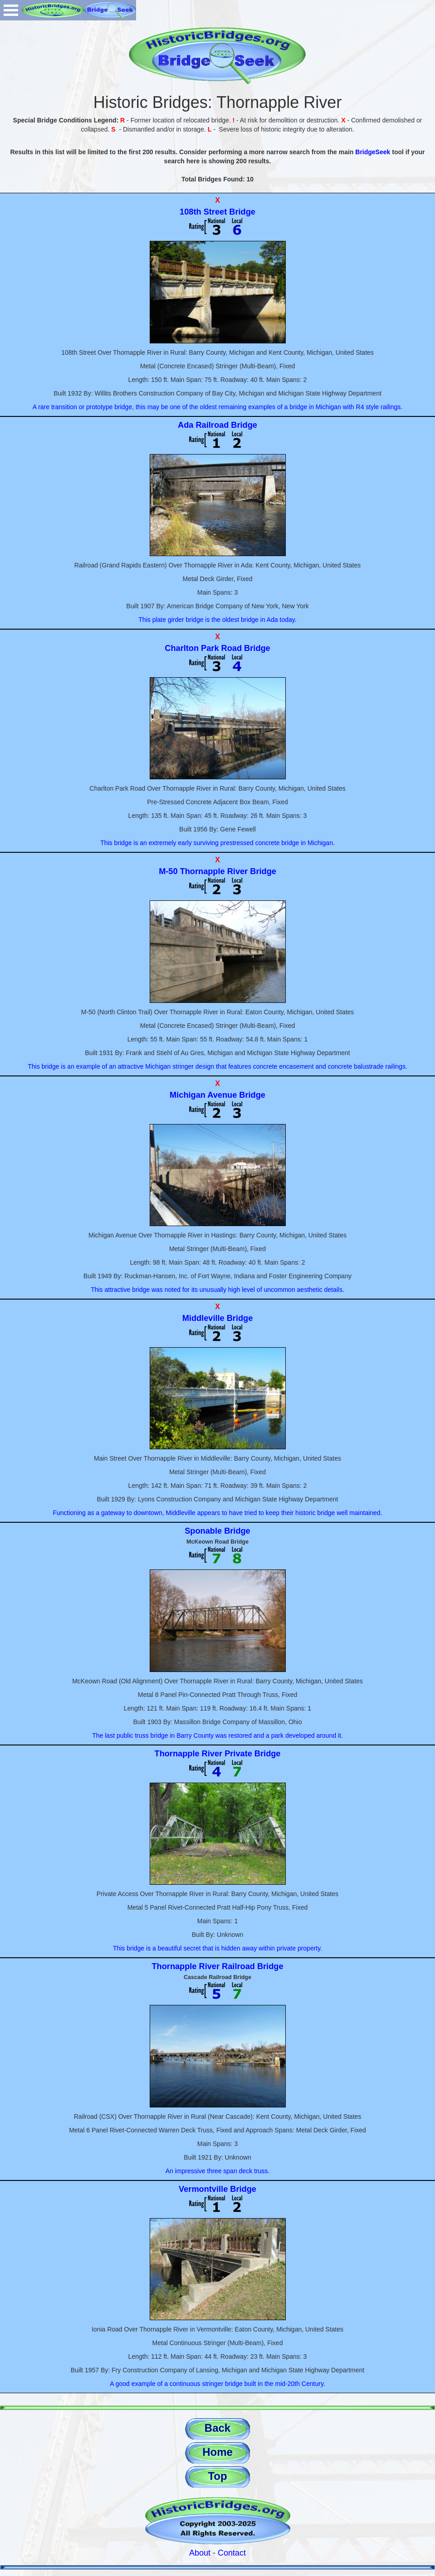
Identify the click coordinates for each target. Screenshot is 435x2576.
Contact (232, 2552)
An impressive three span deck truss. (218, 2171)
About (199, 2552)
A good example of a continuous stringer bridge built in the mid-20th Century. (217, 2383)
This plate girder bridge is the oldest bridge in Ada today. (217, 619)
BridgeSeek (372, 152)
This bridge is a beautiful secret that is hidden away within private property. (217, 1948)
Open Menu (11, 10)
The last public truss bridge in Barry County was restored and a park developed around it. (217, 1735)
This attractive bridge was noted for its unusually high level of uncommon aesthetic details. (217, 1289)
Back (217, 2428)
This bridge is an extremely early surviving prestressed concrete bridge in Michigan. (217, 842)
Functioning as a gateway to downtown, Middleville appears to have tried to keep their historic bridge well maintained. (217, 1512)
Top (217, 2476)
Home (217, 2452)
